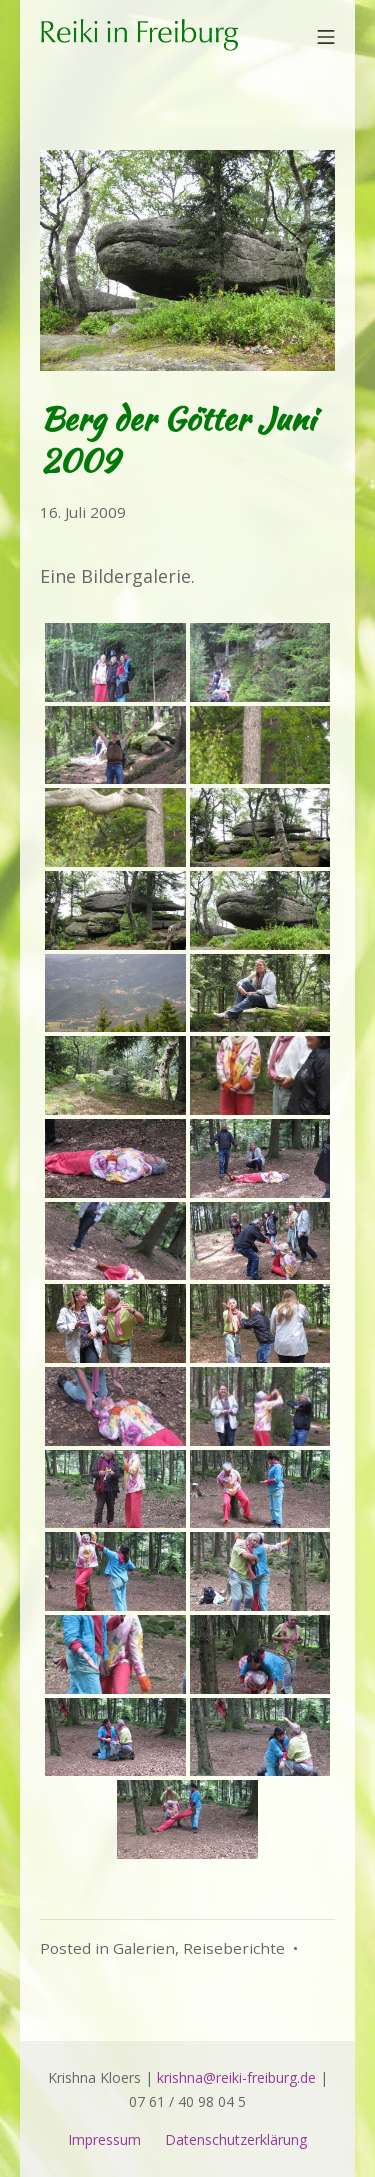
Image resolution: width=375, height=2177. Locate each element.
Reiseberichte (234, 1948)
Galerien (144, 1948)
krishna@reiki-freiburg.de (236, 2077)
